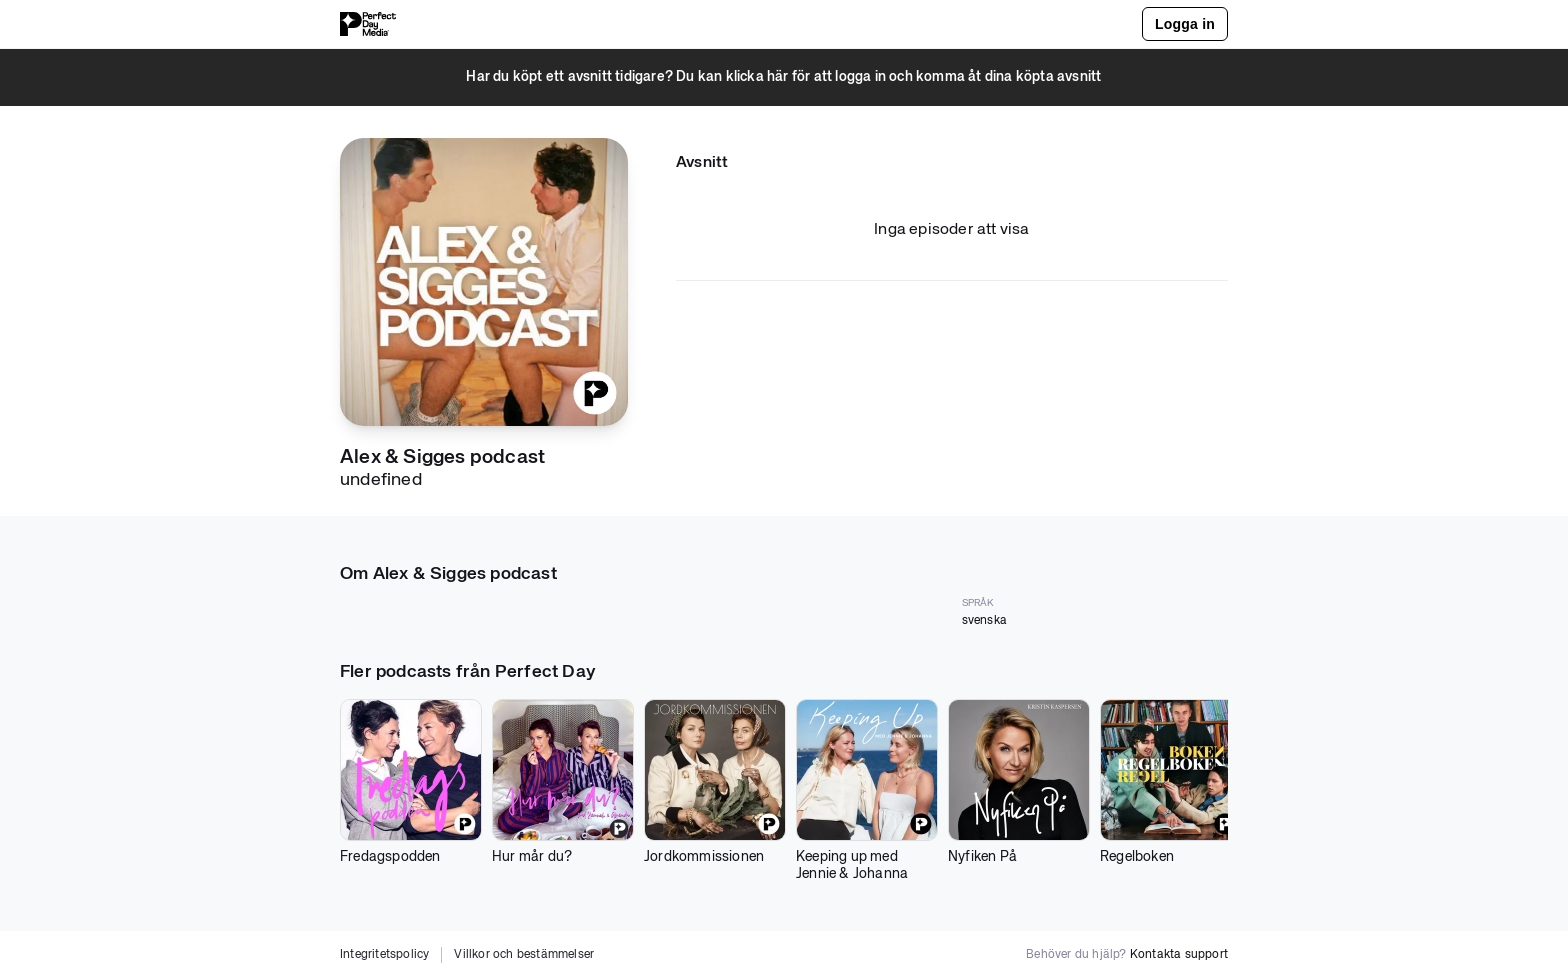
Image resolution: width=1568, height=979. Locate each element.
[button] (784, 77)
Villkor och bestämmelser (524, 955)
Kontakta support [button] (1179, 955)
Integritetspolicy (384, 955)
